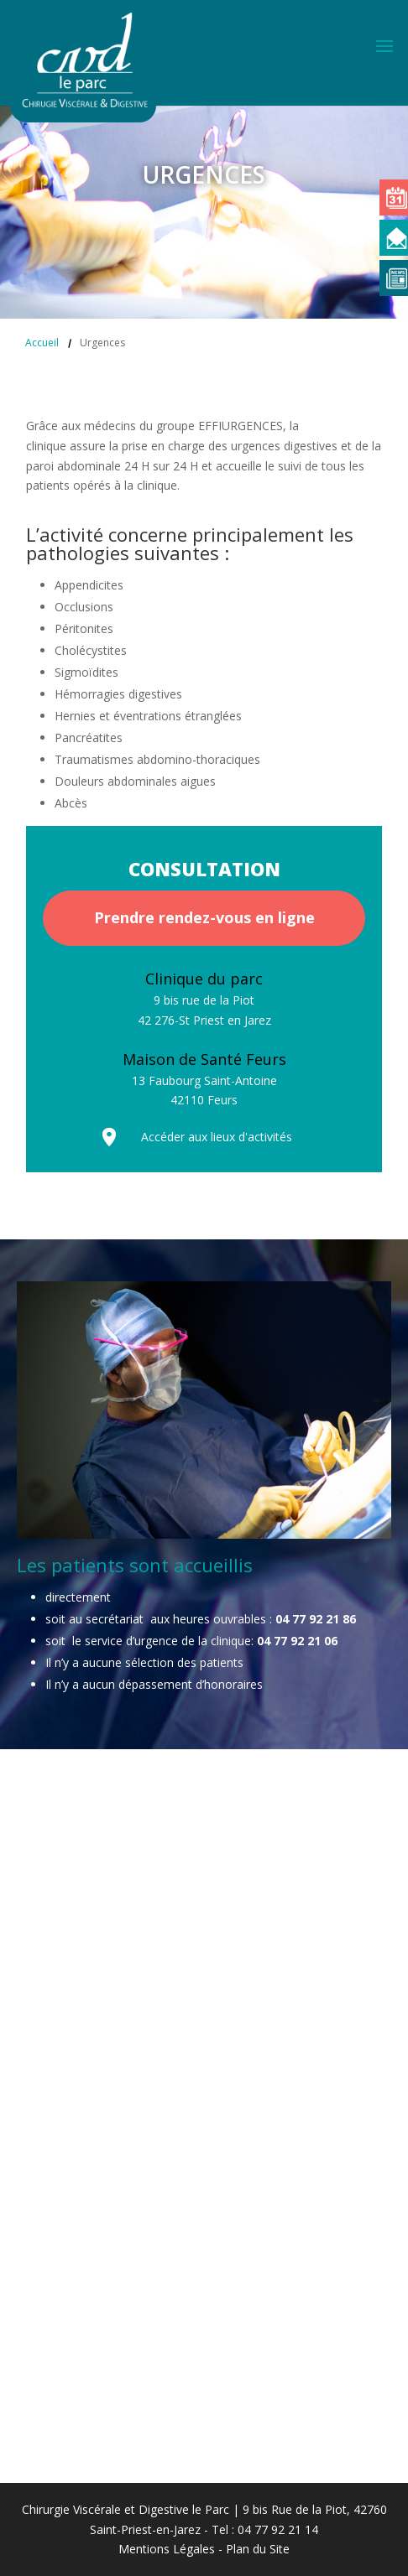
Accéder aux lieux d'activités (216, 1137)
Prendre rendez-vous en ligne (204, 917)
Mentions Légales (166, 2549)
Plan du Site (258, 2549)
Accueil (42, 342)
